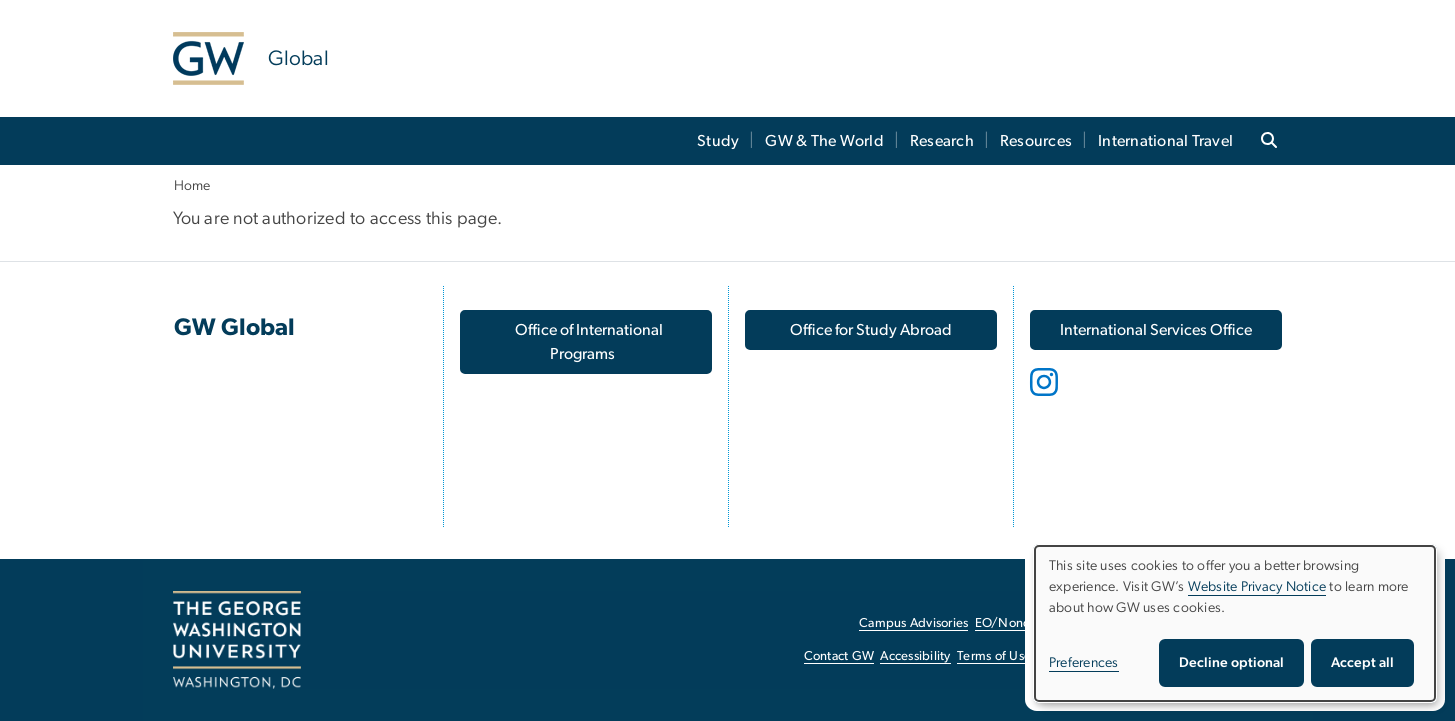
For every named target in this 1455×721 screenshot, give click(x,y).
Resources (1036, 141)
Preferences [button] (1084, 663)
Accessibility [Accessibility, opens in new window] (915, 656)
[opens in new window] (1046, 397)
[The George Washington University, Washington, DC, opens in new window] (237, 640)
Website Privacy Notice (1257, 587)
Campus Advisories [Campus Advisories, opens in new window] (913, 623)
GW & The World (824, 141)
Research (942, 141)
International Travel (1165, 141)
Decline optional (1231, 663)
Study (718, 141)
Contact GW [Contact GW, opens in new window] (839, 656)
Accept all (1362, 663)
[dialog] (1235, 623)
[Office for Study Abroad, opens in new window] (871, 330)
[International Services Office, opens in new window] (1156, 330)
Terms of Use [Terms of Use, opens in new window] (994, 656)
